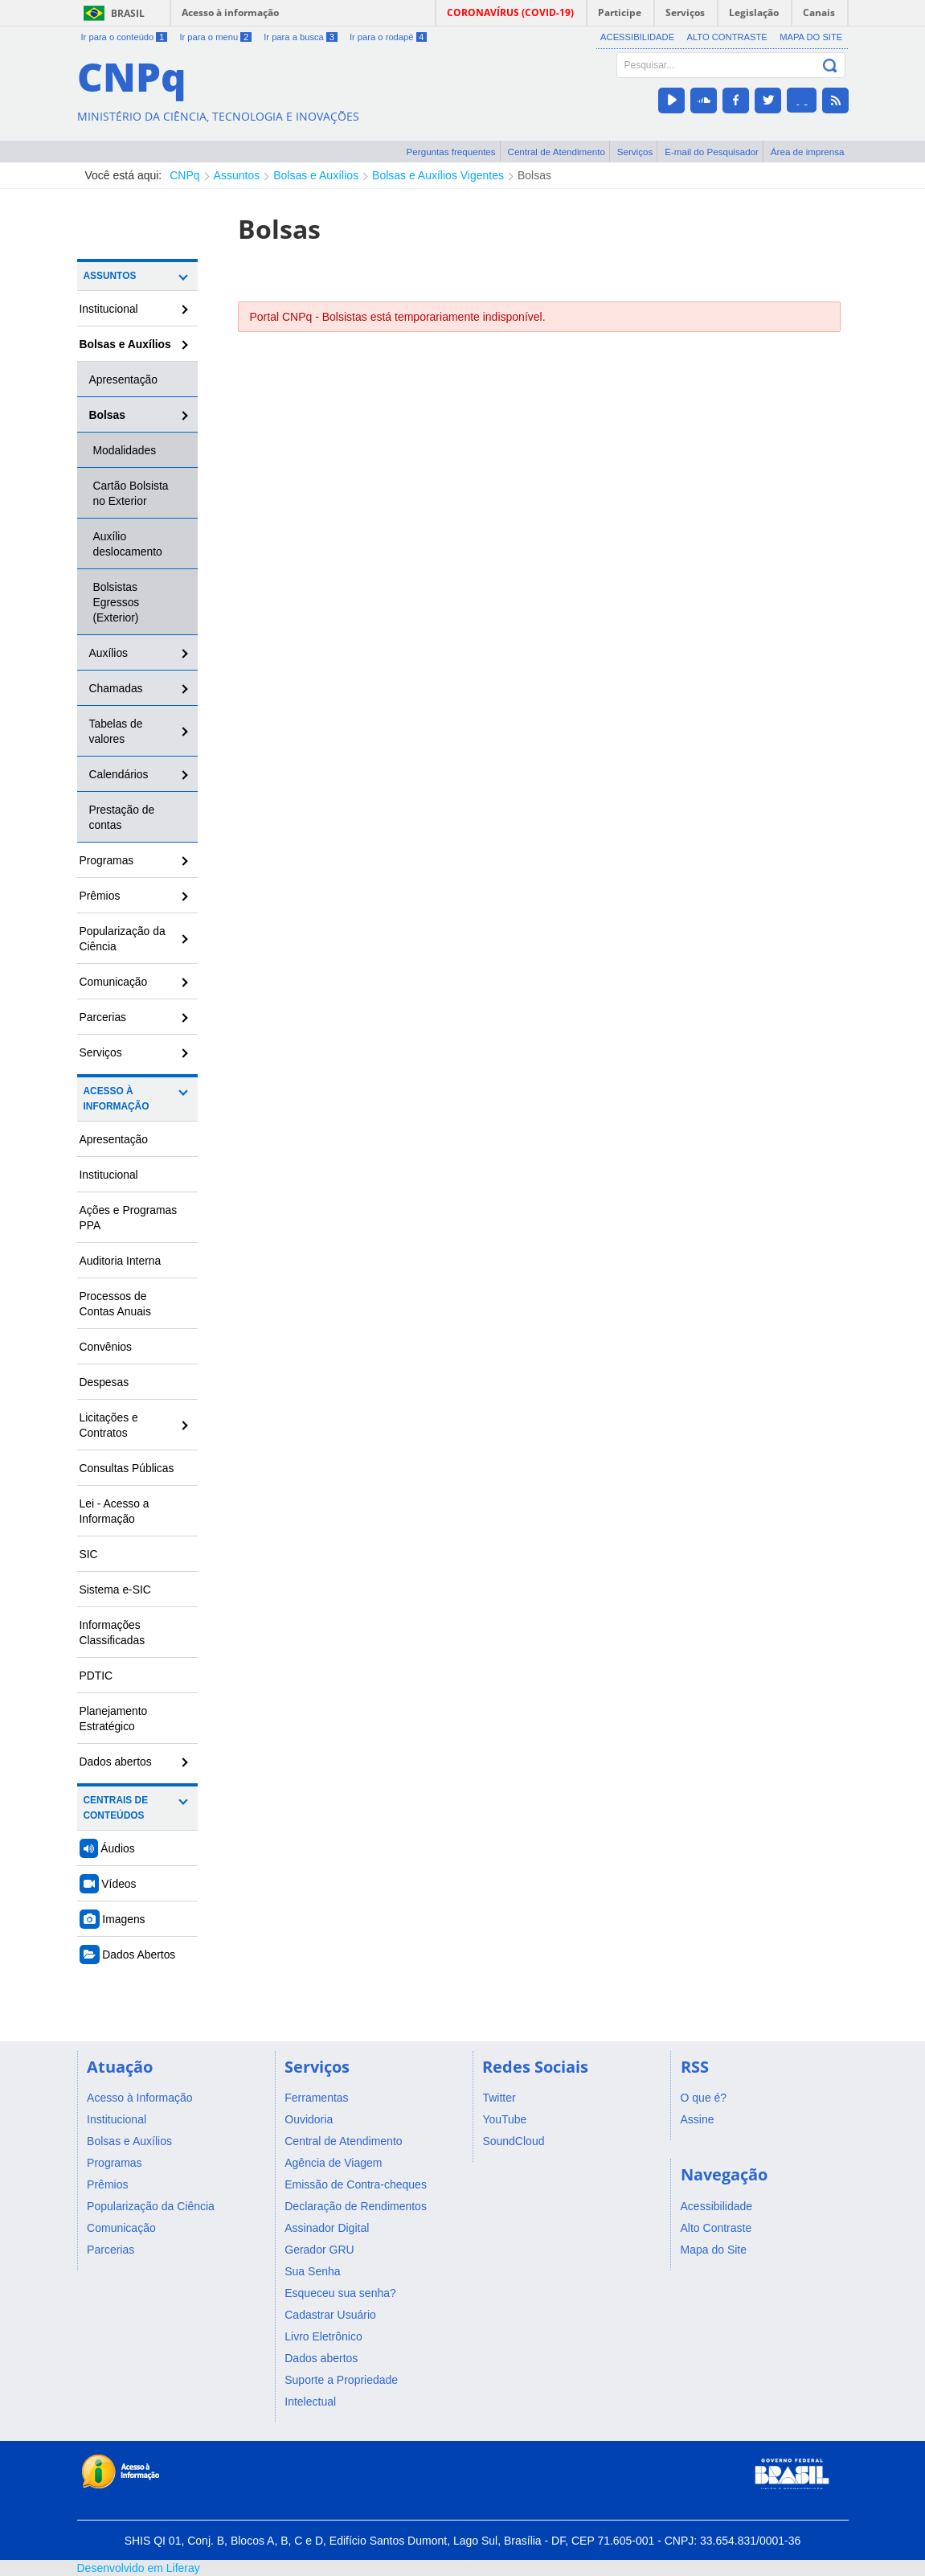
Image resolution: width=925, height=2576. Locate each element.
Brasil (128, 13)
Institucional (109, 308)
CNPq (184, 175)
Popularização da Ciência (123, 939)
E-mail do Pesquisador (712, 151)
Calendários (119, 774)
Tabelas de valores (116, 731)
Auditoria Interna (121, 1260)
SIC (89, 1554)
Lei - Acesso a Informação (114, 1511)
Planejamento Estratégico (114, 1718)
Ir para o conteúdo (124, 37)
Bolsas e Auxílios (315, 175)
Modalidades (125, 450)
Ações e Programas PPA (129, 1218)
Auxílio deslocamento (127, 544)
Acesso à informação (230, 12)
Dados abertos (116, 1761)
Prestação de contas (122, 817)
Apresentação (123, 379)
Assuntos (237, 175)
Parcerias (103, 1017)
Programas (107, 860)
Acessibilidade (637, 37)
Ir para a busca (300, 37)
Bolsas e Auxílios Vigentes (438, 175)
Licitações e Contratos (109, 1425)
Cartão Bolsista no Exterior (131, 493)
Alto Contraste (726, 37)
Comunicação (114, 981)
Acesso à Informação (116, 1098)
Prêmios (100, 895)
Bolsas (534, 175)
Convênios (106, 1346)
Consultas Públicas (127, 1468)
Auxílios (109, 652)
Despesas (104, 1382)
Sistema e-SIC (115, 1589)
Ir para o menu (215, 37)
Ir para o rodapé (388, 37)
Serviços (635, 151)
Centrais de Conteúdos (116, 1808)
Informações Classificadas (112, 1632)
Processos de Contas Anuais (115, 1304)
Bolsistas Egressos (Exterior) (116, 602)
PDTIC (96, 1675)
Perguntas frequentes (451, 151)
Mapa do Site (811, 37)
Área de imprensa (808, 151)
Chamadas (116, 688)
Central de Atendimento (556, 151)
